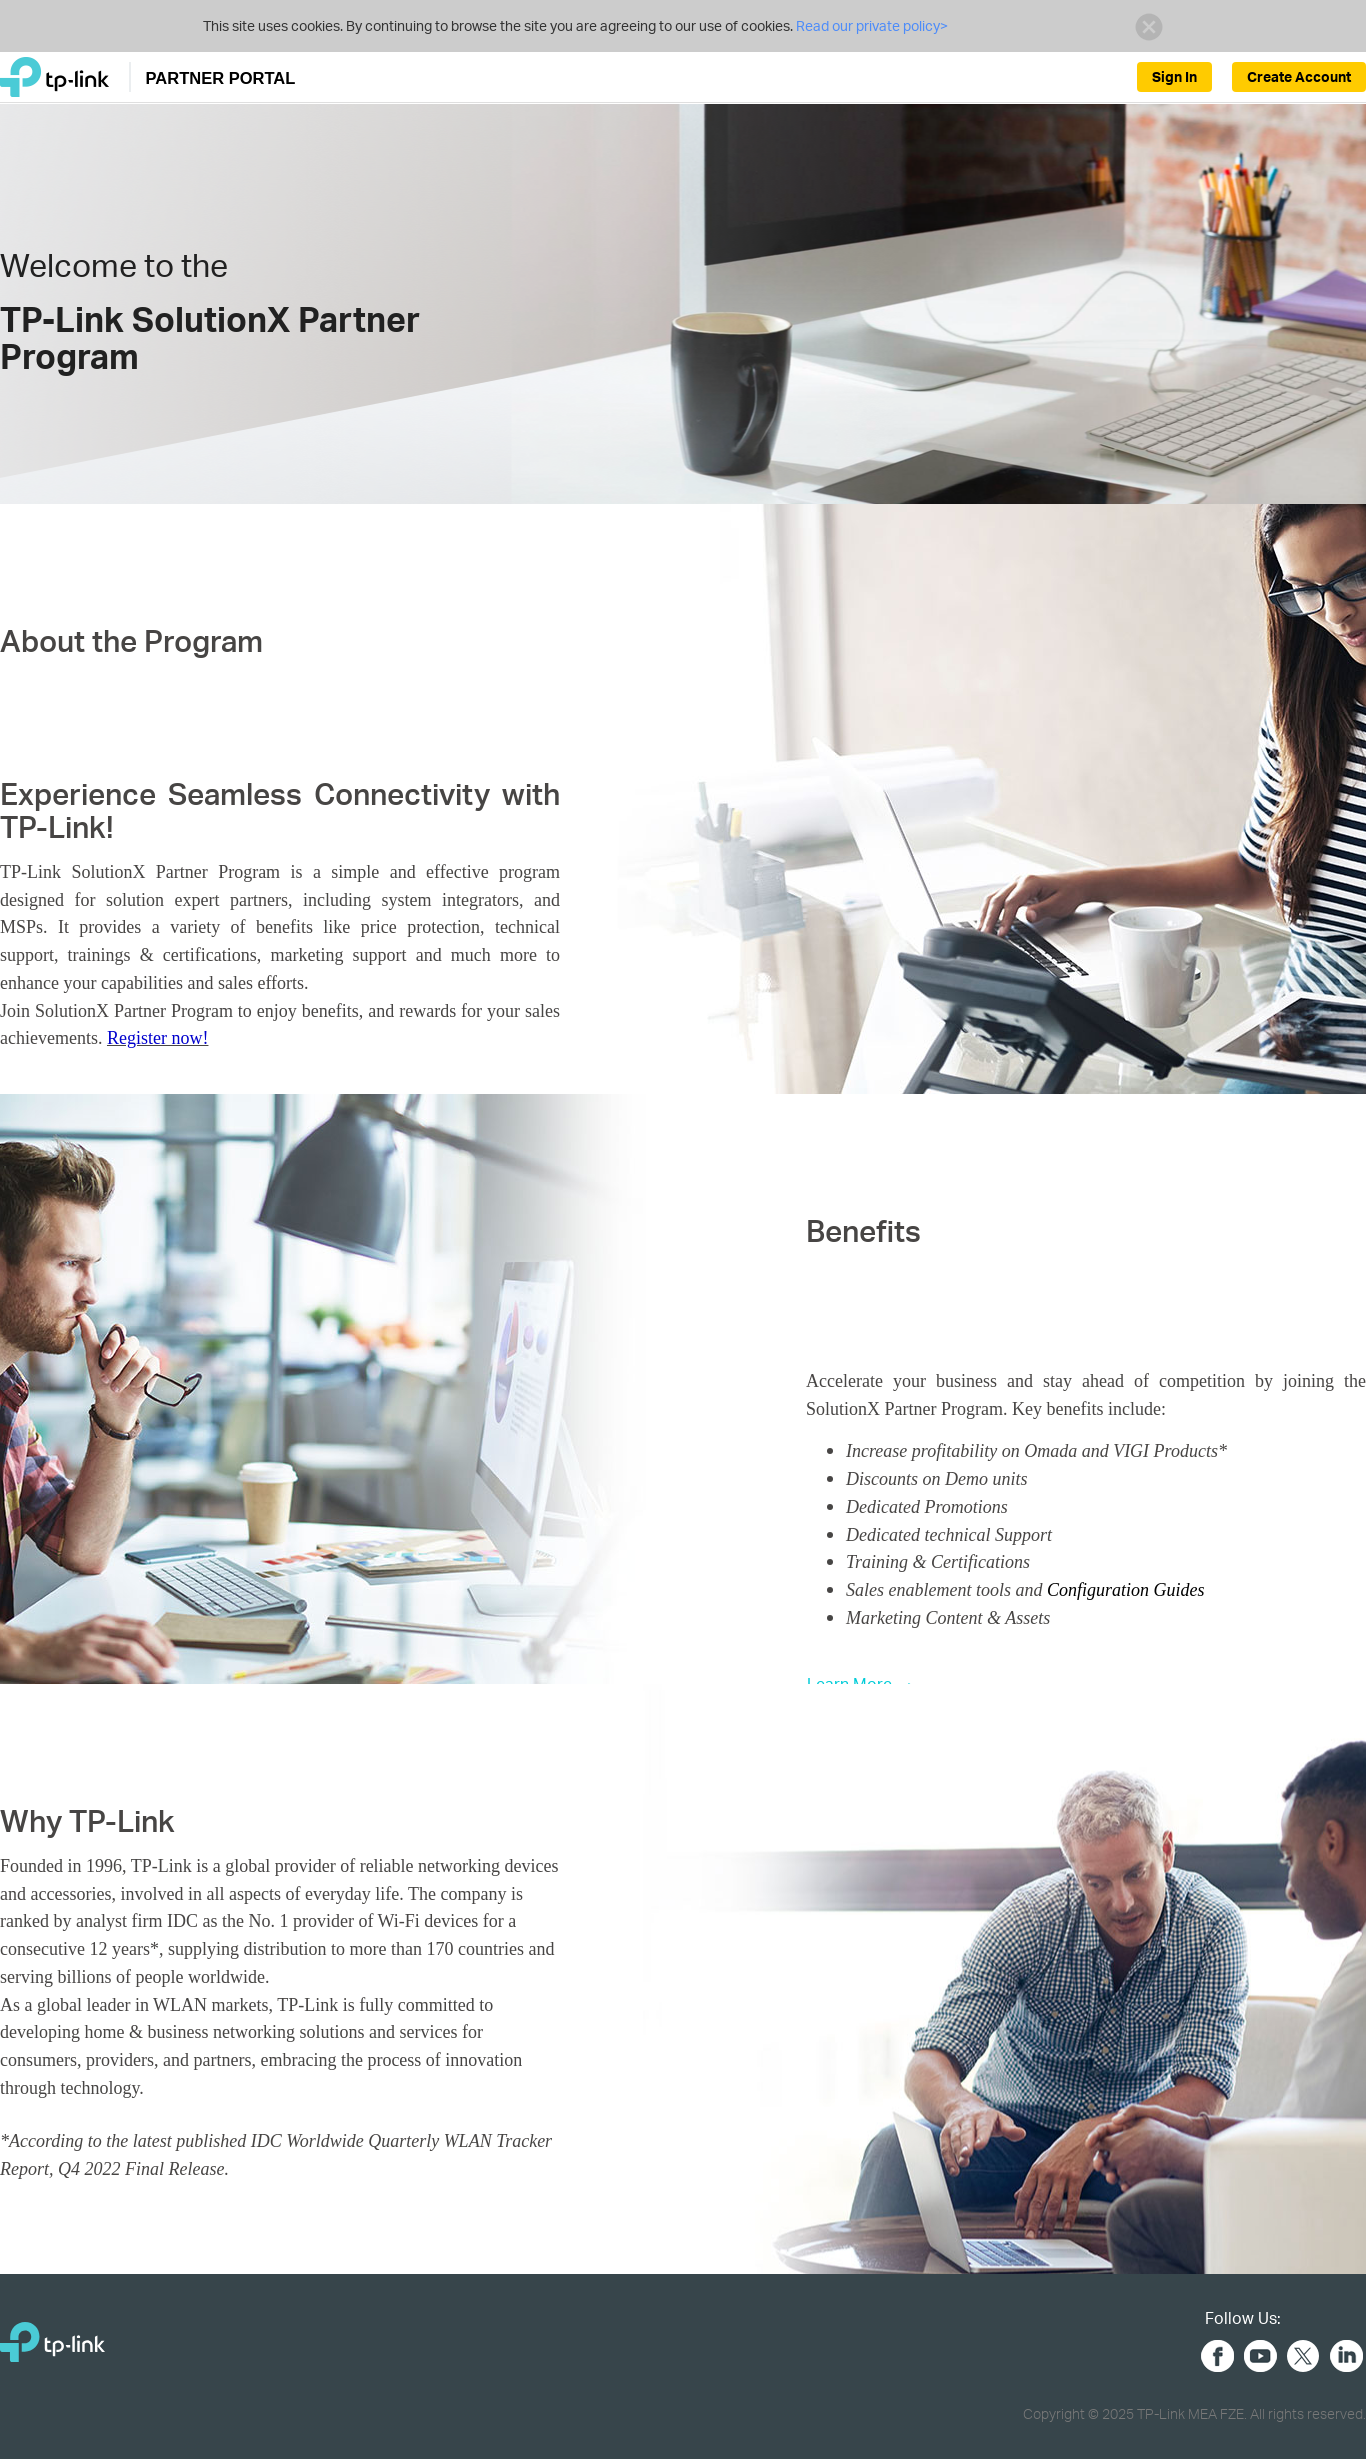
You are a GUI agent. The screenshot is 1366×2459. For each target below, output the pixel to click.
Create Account (1299, 76)
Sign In (1174, 76)
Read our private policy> (870, 25)
